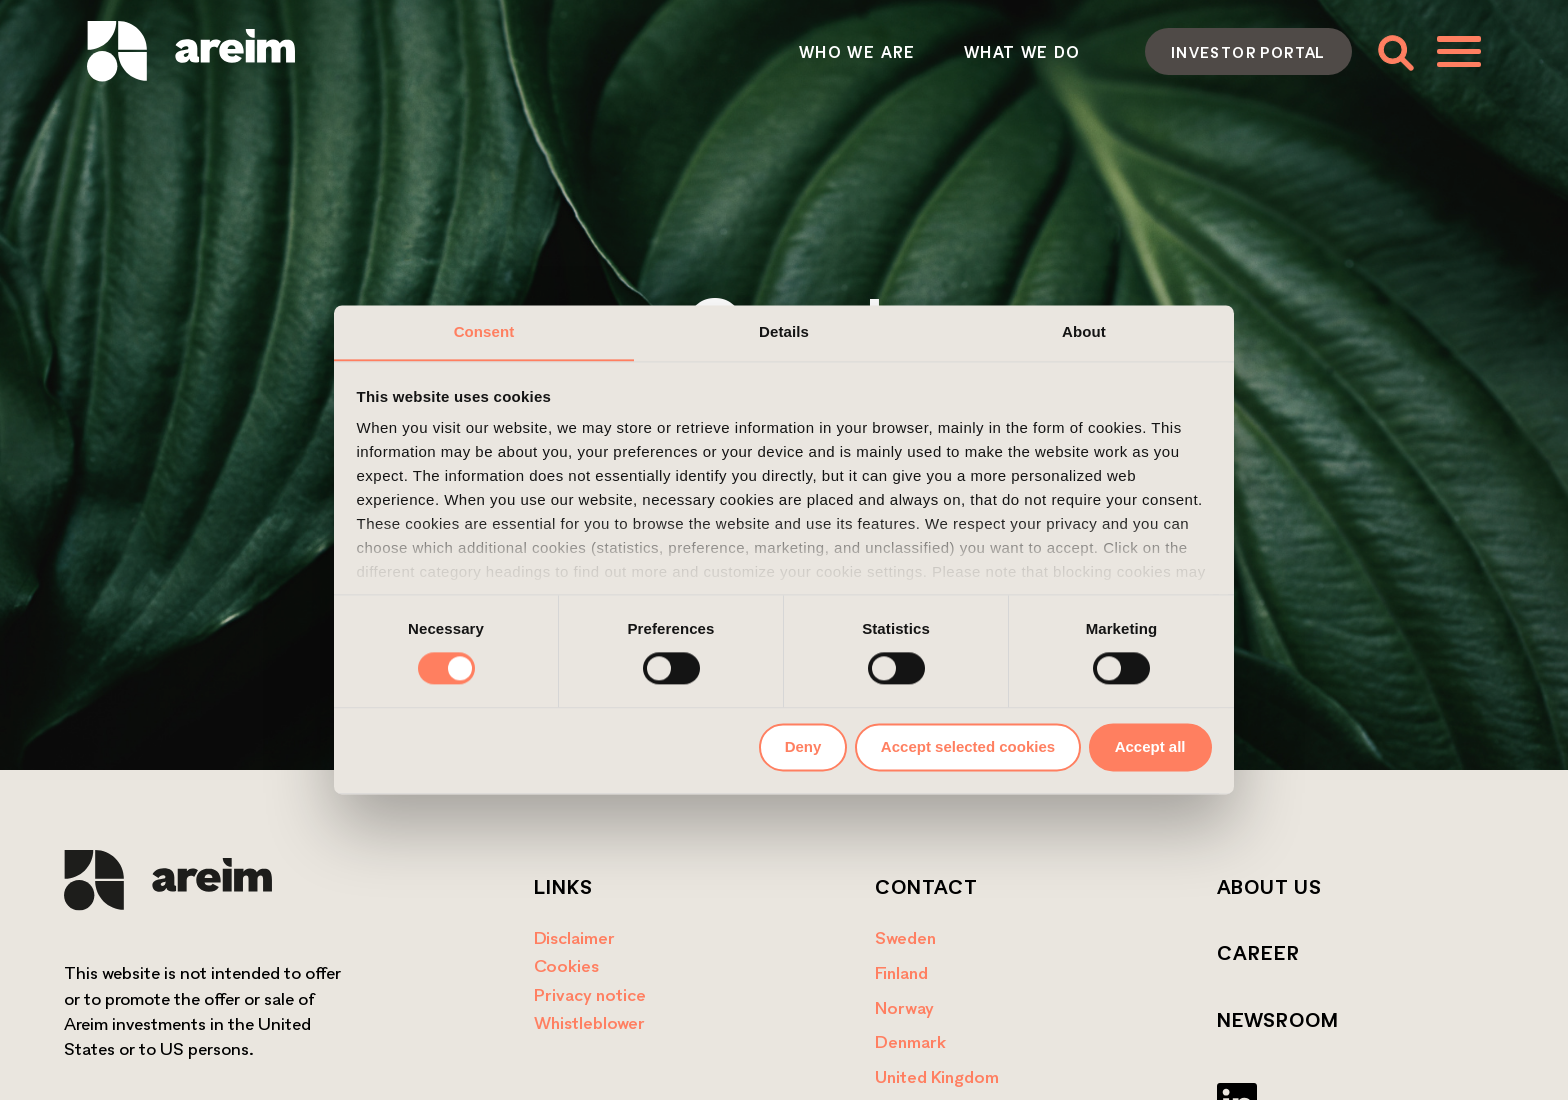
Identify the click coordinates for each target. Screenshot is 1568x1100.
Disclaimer (574, 937)
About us (1269, 887)
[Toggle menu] (1459, 51)
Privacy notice (590, 994)
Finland (901, 972)
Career (1258, 953)
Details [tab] (784, 331)
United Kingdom (937, 1076)
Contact (1052, 52)
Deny (803, 746)
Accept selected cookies (968, 746)
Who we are (570, 52)
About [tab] (1084, 331)
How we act (901, 52)
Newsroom (1278, 1020)
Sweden (905, 937)
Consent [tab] (484, 331)
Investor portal (1248, 52)
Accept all (1150, 746)
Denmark (910, 1041)
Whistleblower (589, 1022)
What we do (735, 52)
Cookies (566, 965)
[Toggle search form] (1394, 51)
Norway (904, 1007)
